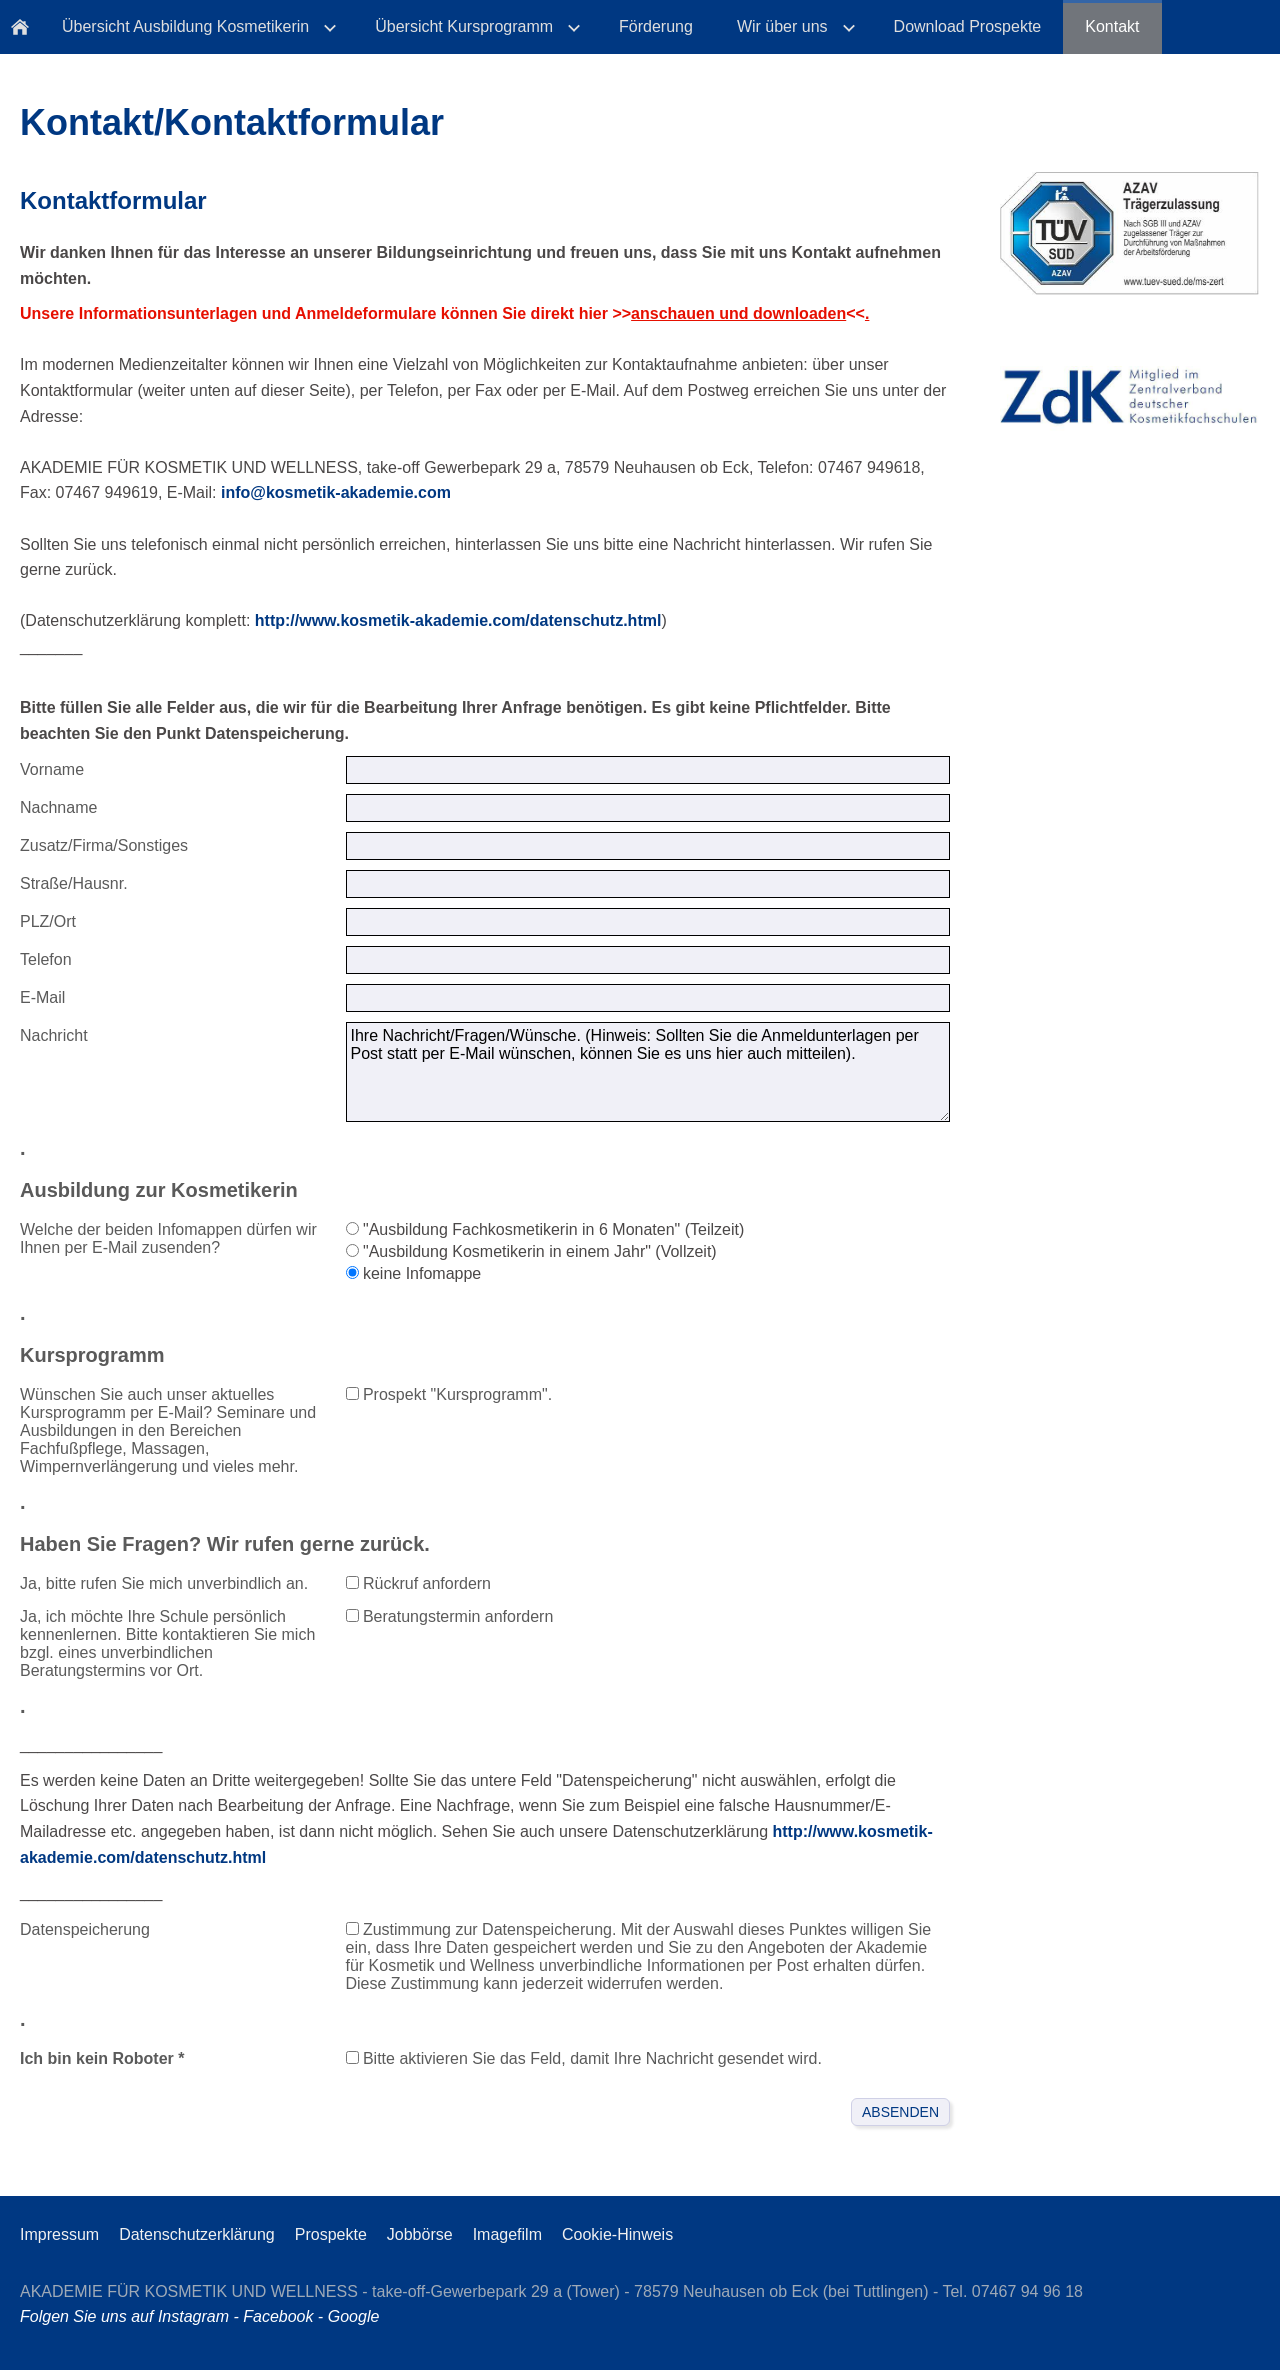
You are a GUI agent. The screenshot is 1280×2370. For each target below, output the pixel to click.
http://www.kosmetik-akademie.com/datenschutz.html (458, 620)
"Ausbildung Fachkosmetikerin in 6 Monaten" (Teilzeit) (545, 1229)
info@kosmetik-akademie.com (336, 492)
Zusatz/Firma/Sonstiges (104, 845)
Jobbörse (420, 2234)
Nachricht (54, 1035)
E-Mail (42, 997)
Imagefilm (507, 2234)
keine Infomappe (414, 1273)
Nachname (58, 807)
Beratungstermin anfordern (450, 1616)
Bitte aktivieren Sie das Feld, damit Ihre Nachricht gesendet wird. (584, 2058)
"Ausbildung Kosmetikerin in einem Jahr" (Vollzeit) (531, 1251)
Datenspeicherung (85, 1929)
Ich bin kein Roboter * (102, 2058)
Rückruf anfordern (419, 1583)
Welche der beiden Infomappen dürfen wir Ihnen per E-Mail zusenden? (168, 1238)
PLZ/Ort (48, 921)
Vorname (52, 769)
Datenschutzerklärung (197, 2234)
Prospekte (331, 2234)
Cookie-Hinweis (617, 2234)
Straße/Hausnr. (74, 883)
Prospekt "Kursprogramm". (449, 1394)
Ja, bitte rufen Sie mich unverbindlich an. (164, 1583)
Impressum (59, 2234)
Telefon (46, 959)
